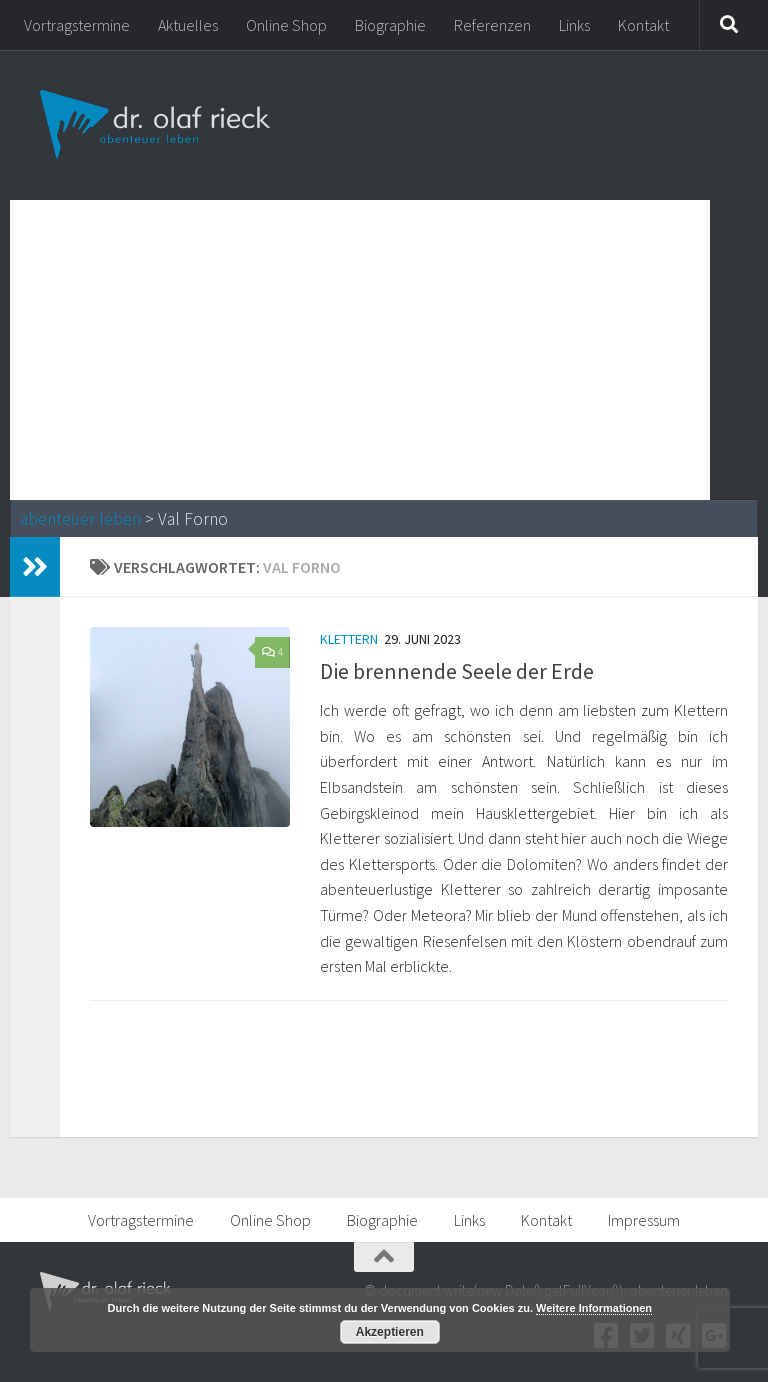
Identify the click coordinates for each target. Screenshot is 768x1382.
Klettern (349, 639)
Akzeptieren (390, 1332)
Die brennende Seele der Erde (457, 671)
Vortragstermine (77, 25)
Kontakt (643, 25)
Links (574, 25)
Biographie (390, 25)
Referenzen (492, 25)
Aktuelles (188, 25)
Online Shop (286, 25)
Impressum (644, 1220)
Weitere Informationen (594, 1308)
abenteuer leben (80, 519)
